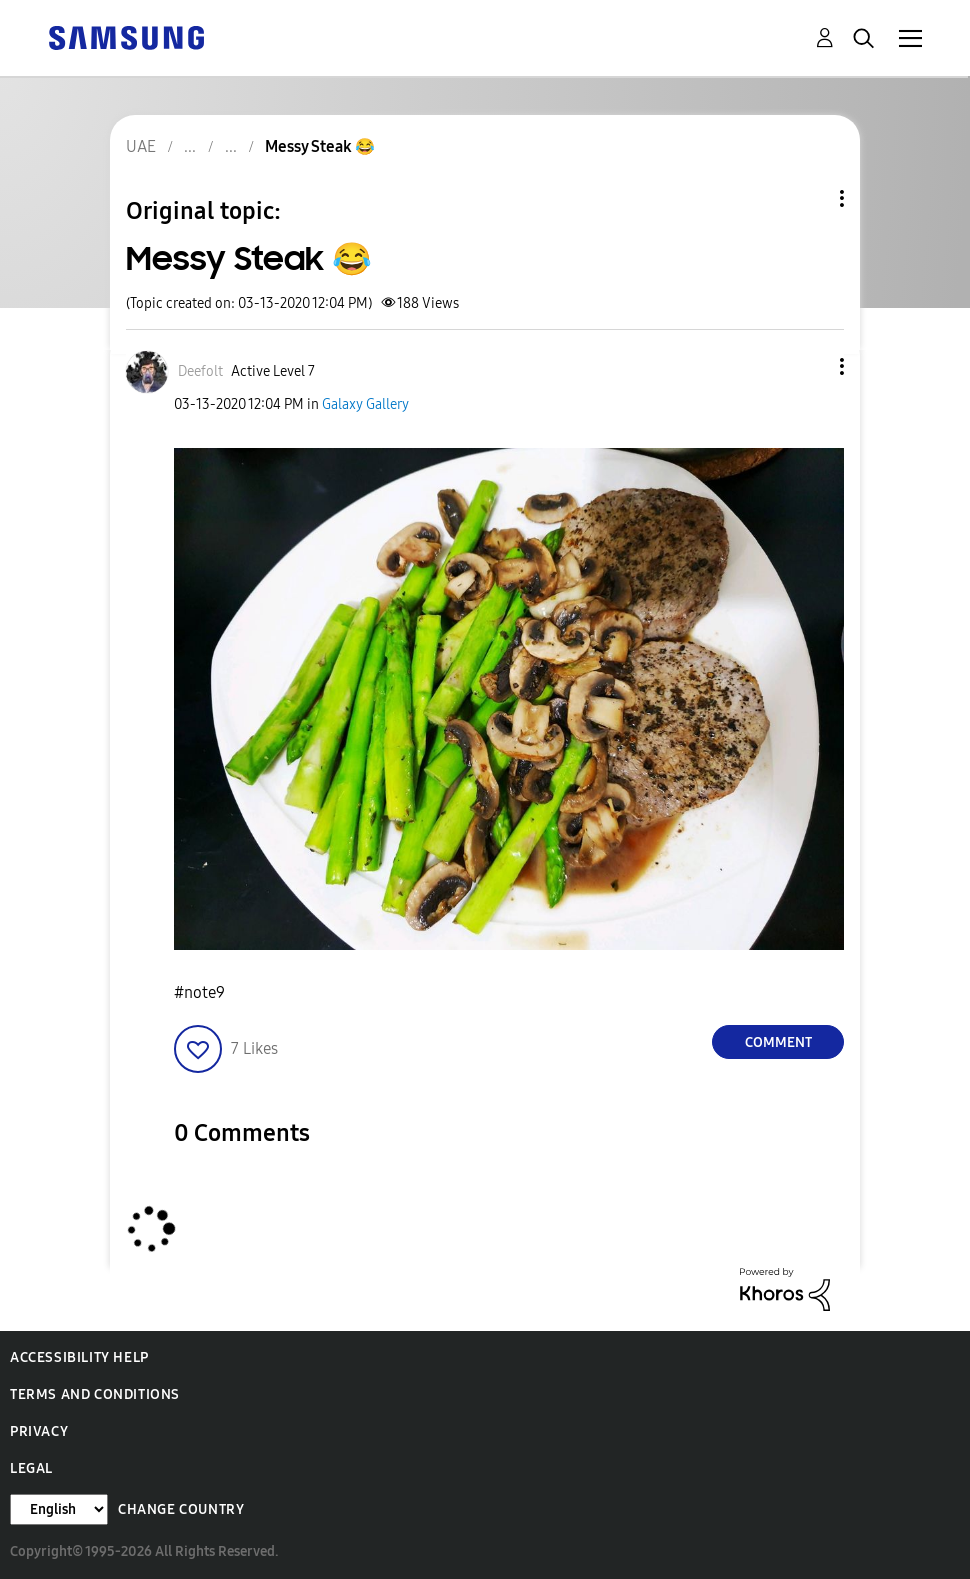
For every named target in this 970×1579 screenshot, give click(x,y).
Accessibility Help (79, 1357)
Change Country (181, 1509)
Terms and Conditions (95, 1394)
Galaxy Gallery (365, 404)
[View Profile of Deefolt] (200, 371)
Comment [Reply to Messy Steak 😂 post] (778, 1042)
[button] (809, 366)
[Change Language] (59, 1509)
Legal (31, 1468)
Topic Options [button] (808, 198)
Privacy (39, 1431)
